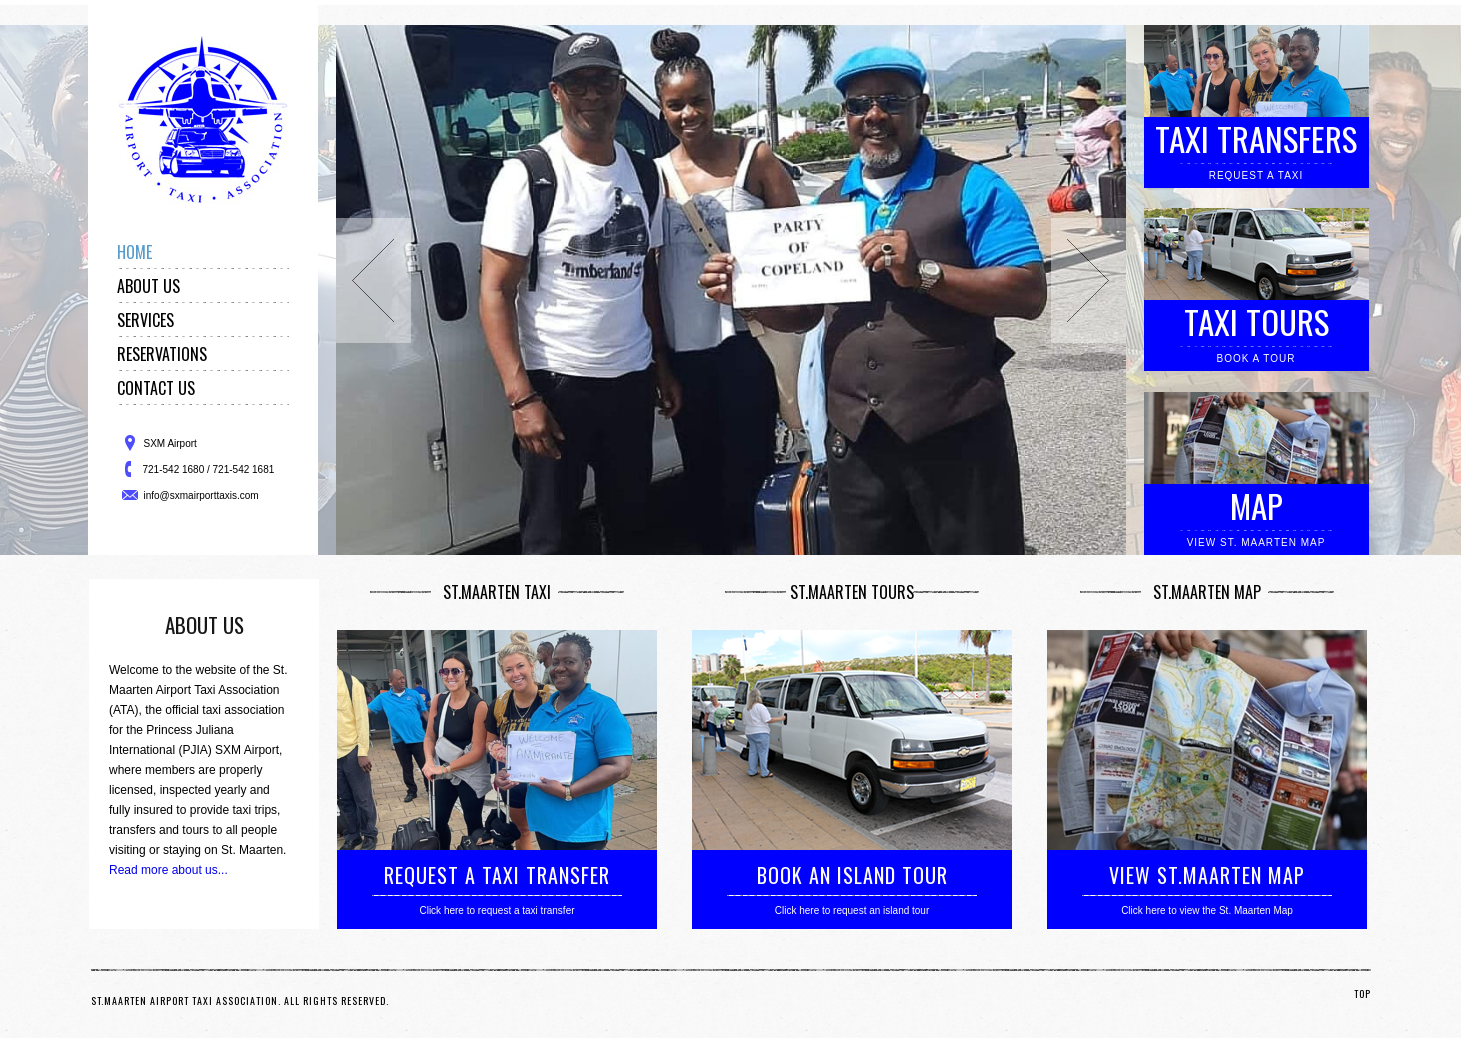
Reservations (162, 354)
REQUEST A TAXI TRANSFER (497, 875)
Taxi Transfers (1256, 138)
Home (134, 252)
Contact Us (156, 388)
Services (145, 320)
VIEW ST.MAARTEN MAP (1207, 875)
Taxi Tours (1256, 321)
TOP (1362, 993)
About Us (148, 286)
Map (1256, 505)
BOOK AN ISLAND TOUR (852, 875)
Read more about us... (168, 870)
